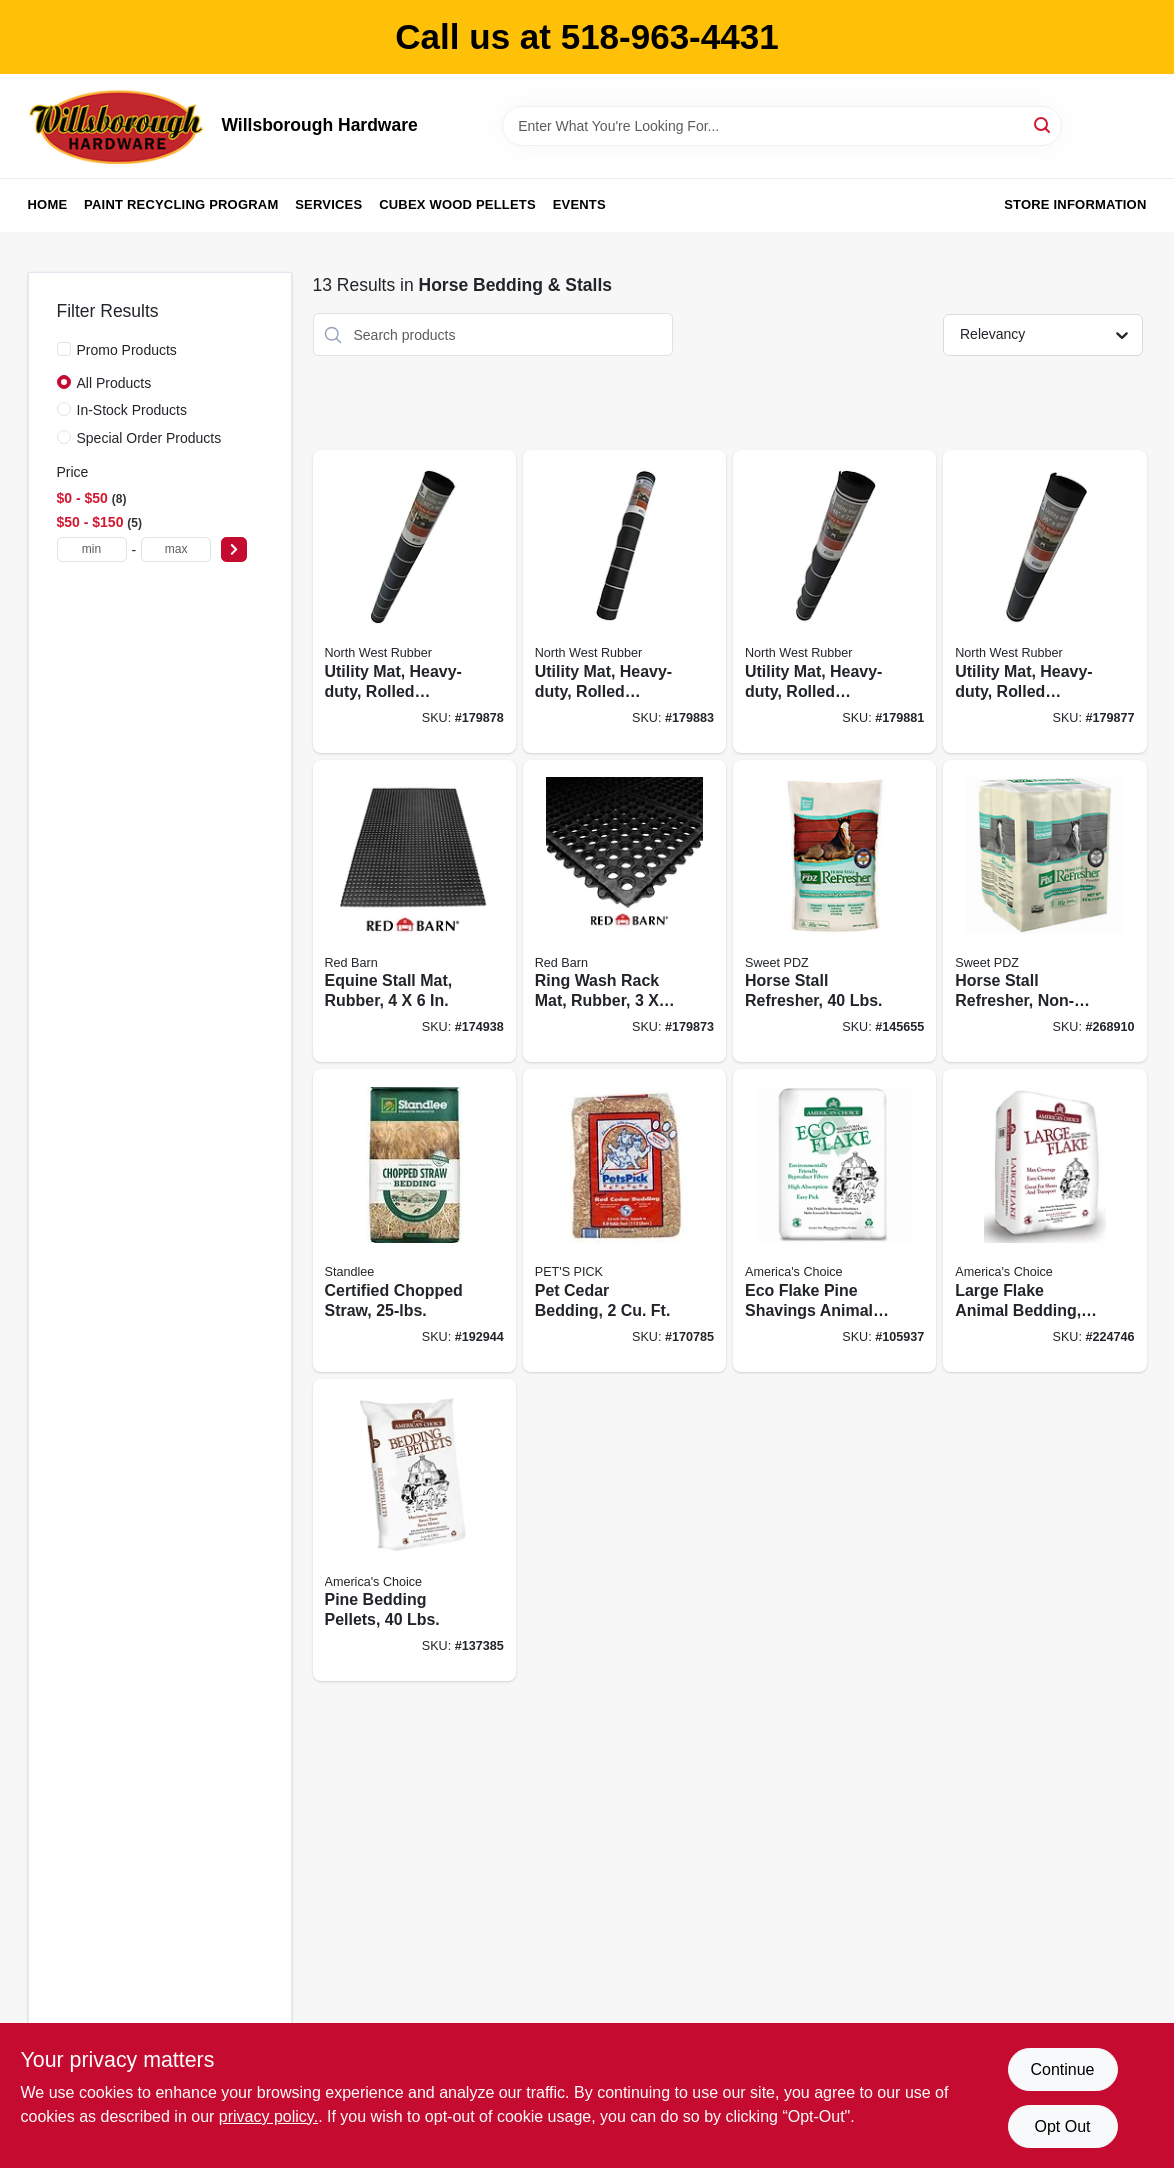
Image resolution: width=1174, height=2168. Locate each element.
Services (328, 204)
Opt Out (1062, 2126)
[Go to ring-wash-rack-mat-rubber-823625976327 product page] (624, 911)
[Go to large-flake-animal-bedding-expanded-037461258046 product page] (1044, 1220)
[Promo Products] (64, 349)
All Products (114, 383)
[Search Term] (782, 126)
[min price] (92, 549)
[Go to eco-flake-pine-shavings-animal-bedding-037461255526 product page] (834, 1220)
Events (579, 204)
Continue (1062, 2069)
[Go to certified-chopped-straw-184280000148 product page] (414, 1220)
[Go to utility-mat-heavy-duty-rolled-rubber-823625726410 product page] (834, 601)
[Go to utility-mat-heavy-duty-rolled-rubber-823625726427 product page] (624, 601)
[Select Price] (234, 549)
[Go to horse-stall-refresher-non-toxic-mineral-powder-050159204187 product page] (1044, 911)
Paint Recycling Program (181, 204)
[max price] (176, 549)
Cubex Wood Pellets (457, 204)
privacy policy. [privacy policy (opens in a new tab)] (268, 2116)
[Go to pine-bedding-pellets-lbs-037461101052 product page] (414, 1530)
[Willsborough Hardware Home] (118, 126)
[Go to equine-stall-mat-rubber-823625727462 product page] (414, 911)
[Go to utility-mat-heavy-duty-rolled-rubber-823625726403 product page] (1044, 601)
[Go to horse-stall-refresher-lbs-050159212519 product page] (834, 911)
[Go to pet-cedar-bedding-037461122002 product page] (624, 1220)
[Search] (1043, 124)
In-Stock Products (132, 410)
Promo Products (127, 350)
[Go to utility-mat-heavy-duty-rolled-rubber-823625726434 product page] (414, 601)
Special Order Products (149, 438)
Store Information (1075, 204)
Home (48, 204)
